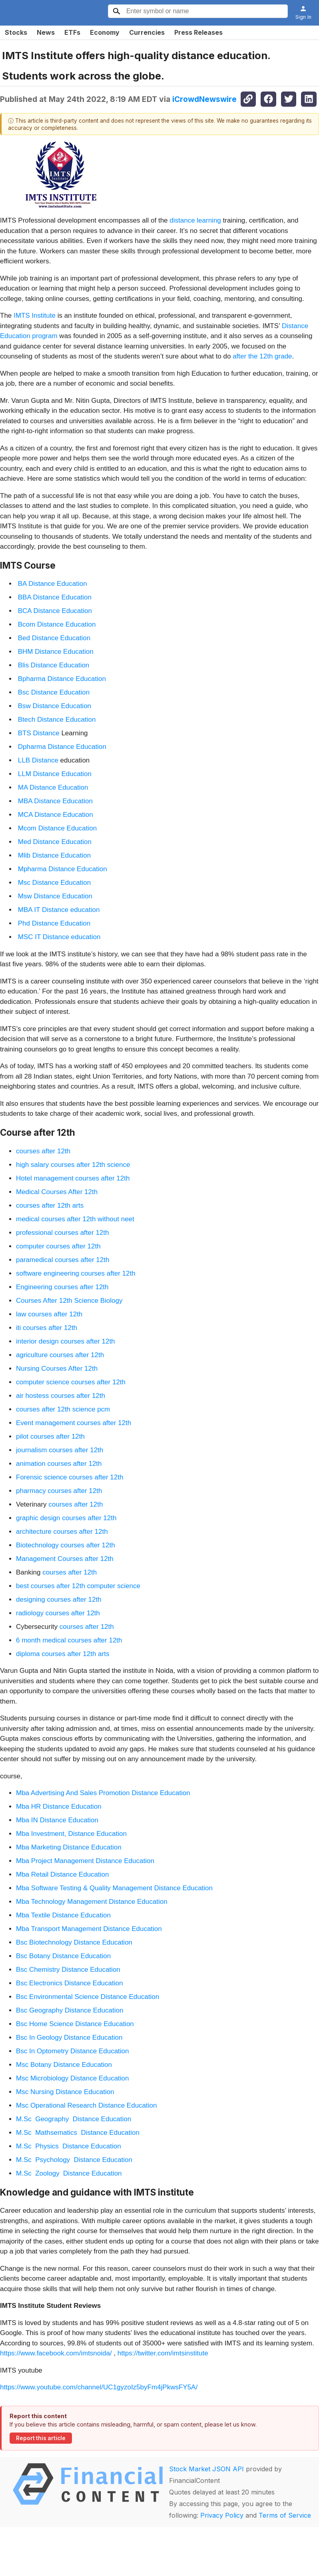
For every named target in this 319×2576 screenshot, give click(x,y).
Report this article (41, 2438)
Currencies (147, 32)
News (46, 32)
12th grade (275, 356)
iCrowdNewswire (204, 99)
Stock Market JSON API (206, 2469)
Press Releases (198, 32)
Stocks (16, 32)
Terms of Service (285, 2515)
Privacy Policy (221, 2515)
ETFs (72, 32)
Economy (105, 32)
